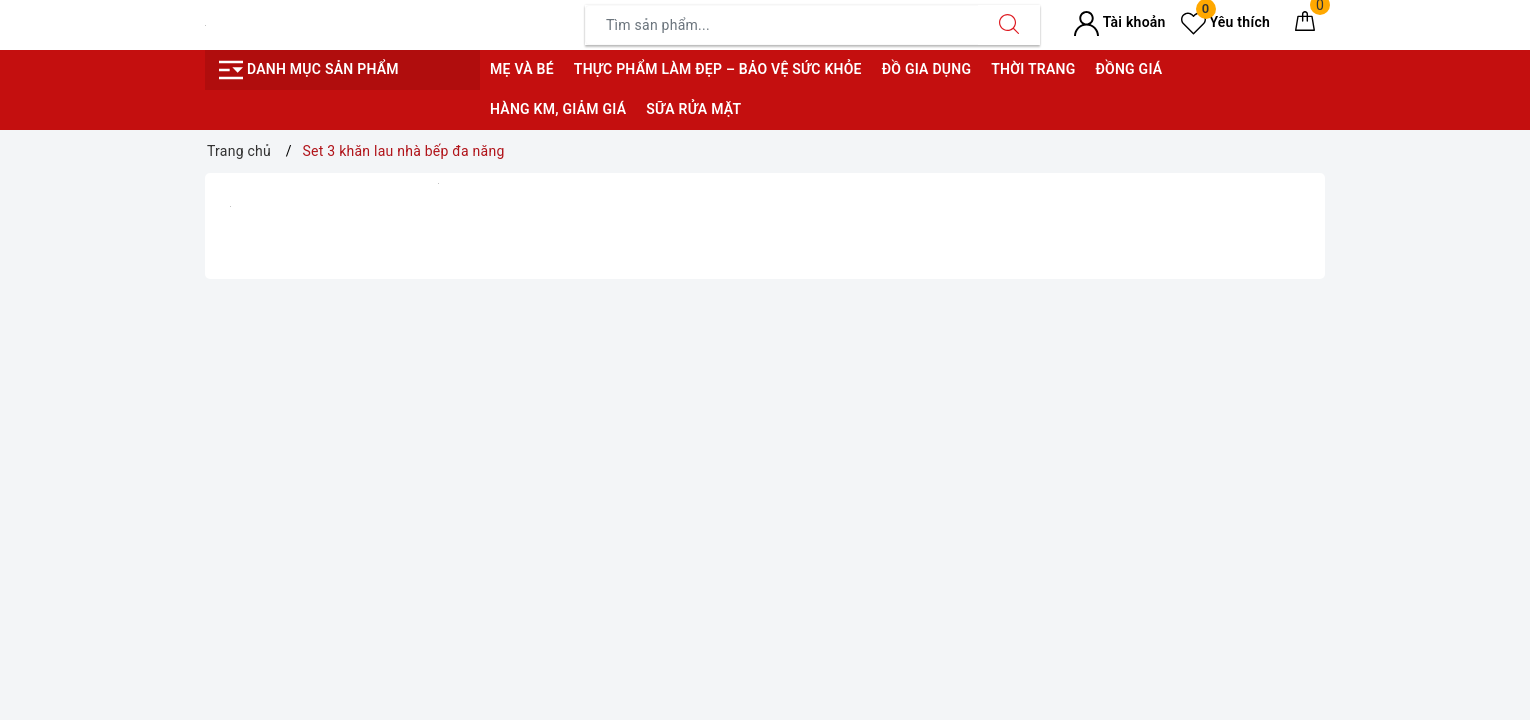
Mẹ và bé (522, 69)
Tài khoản (1119, 22)
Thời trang (1033, 69)
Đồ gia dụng (926, 69)
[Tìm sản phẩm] (782, 25)
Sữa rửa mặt (693, 109)
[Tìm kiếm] (1009, 25)
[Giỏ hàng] (1305, 25)
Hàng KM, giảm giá (558, 109)
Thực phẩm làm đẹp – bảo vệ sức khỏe (718, 69)
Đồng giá (1128, 69)
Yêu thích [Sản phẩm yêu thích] (1225, 22)
